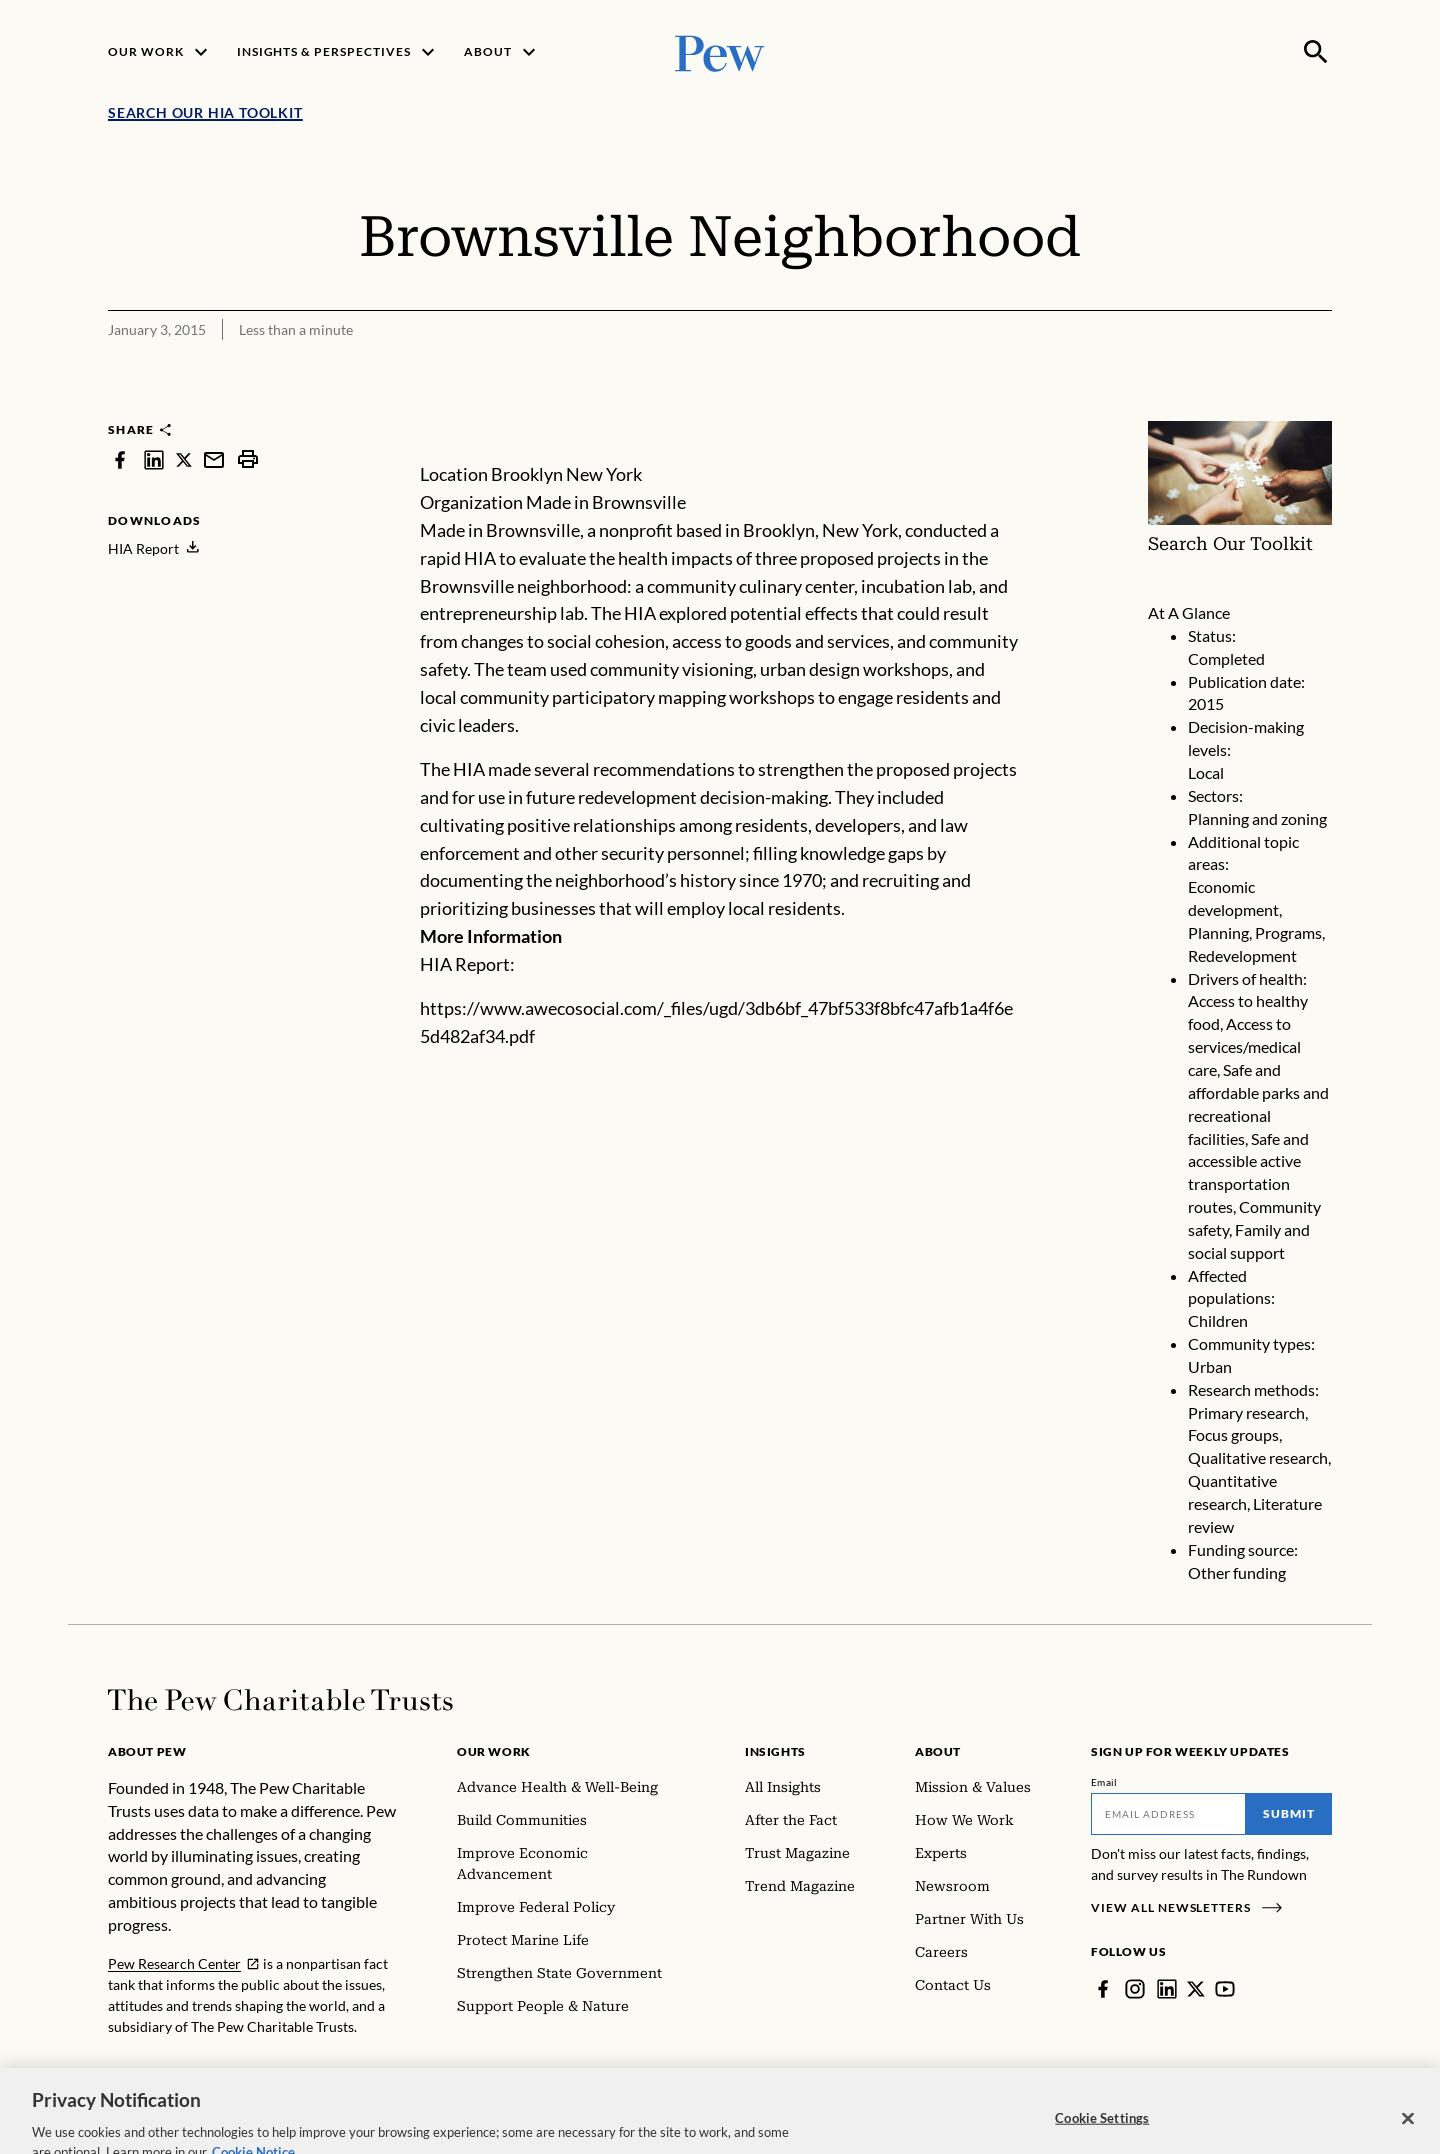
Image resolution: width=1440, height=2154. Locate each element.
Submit (1289, 1813)
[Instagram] (1135, 1989)
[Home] (280, 1700)
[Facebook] (1103, 1989)
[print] (248, 459)
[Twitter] (1196, 1989)
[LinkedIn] (1167, 1989)
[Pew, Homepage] (720, 51)
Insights (775, 1751)
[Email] (1168, 1814)
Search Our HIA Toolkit (205, 112)
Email (1104, 1782)
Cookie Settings (1102, 2133)
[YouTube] (1225, 1989)
